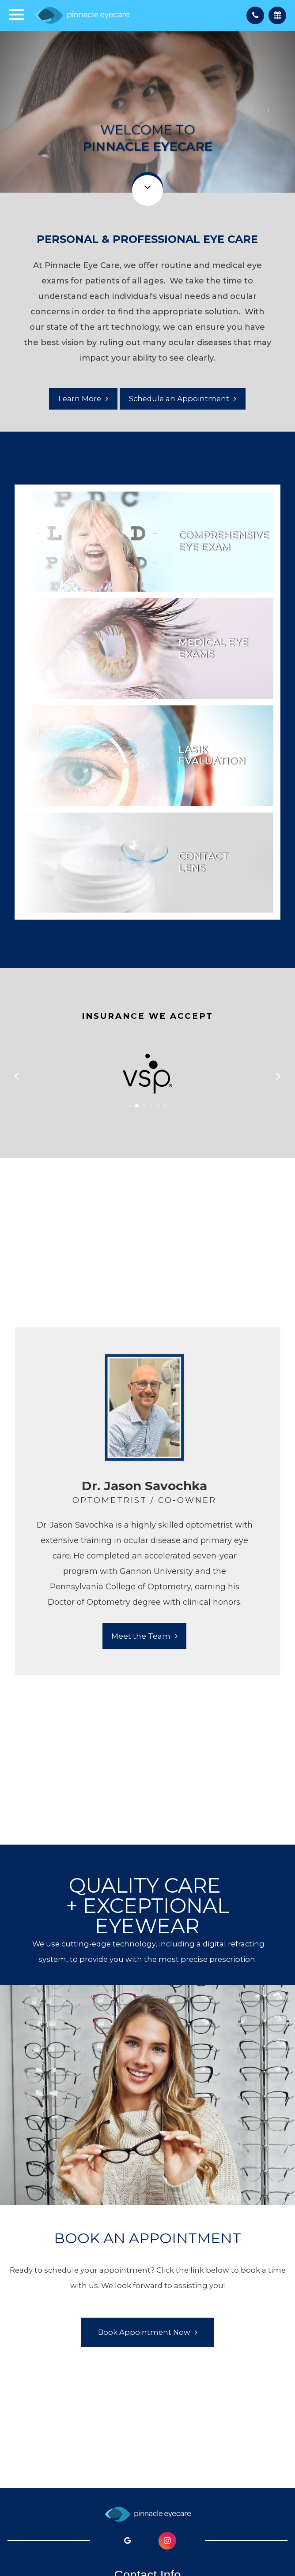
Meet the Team (140, 1636)
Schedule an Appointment (179, 398)
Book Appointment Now (144, 2332)
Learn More (79, 398)
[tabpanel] (144, 1501)
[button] (130, 1105)
